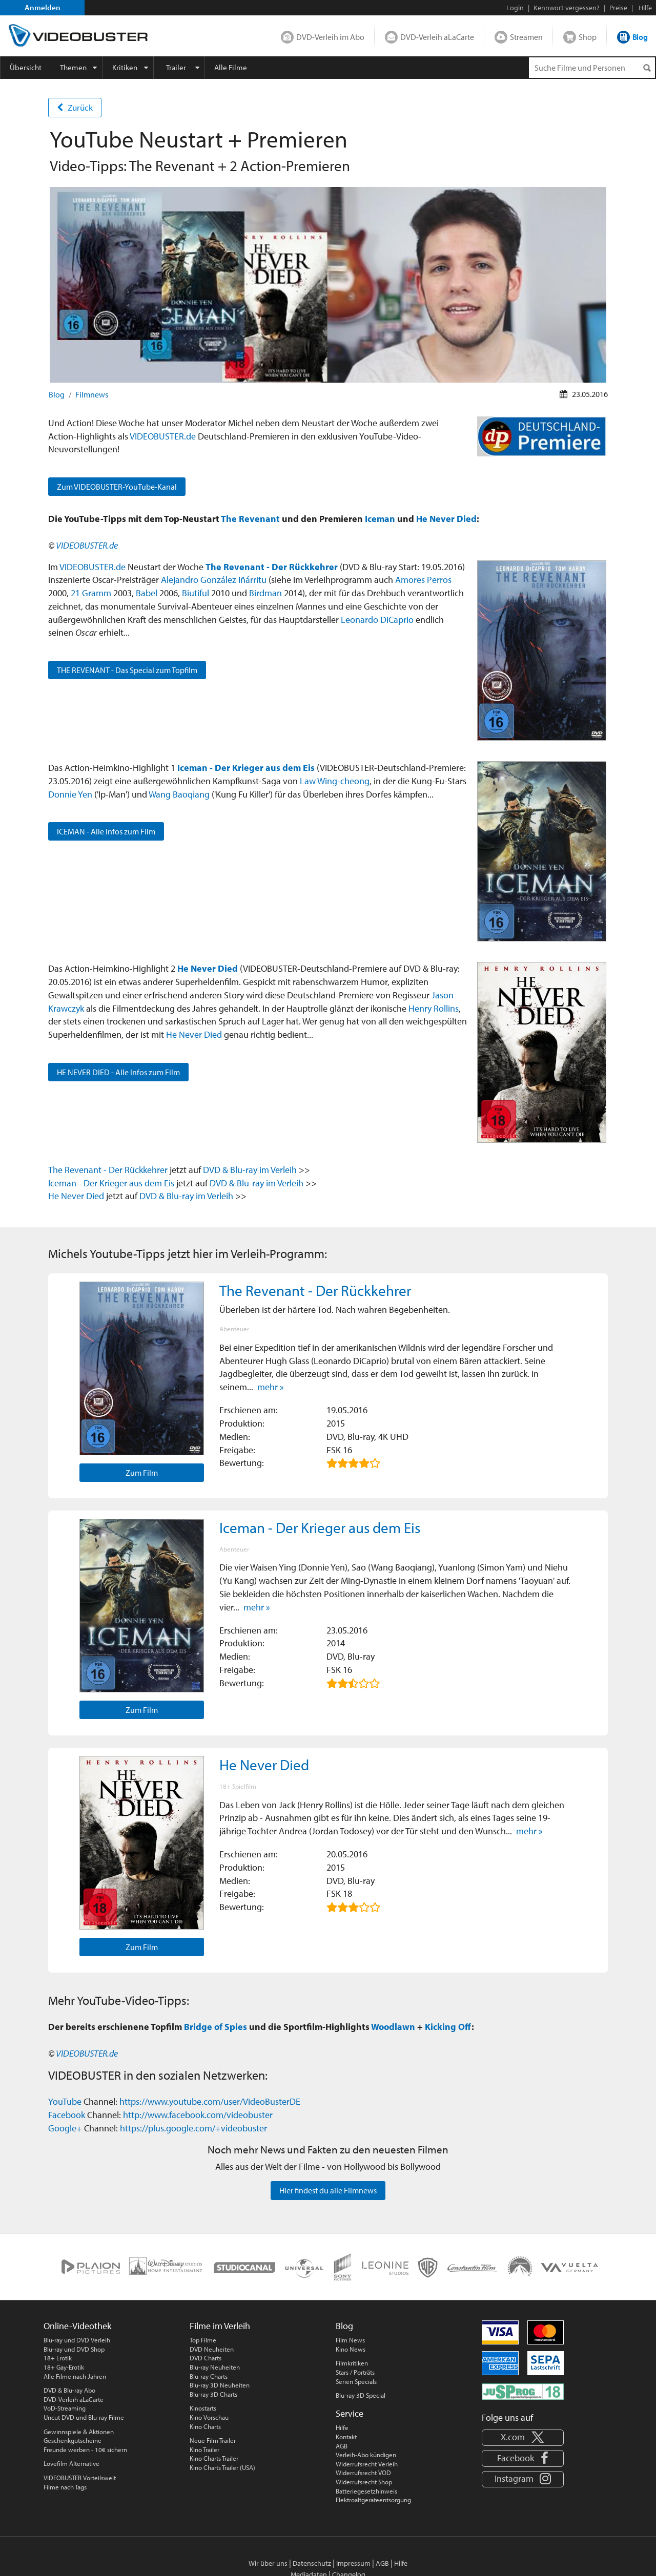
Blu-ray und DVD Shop (74, 2349)
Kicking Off (448, 2026)
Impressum (353, 2563)
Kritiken (124, 67)
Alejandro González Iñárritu (213, 579)
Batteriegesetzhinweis (366, 2491)
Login (515, 7)
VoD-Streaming (65, 2408)
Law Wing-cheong (335, 780)
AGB (341, 2446)
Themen (73, 67)
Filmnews (91, 394)
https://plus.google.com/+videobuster (193, 2128)
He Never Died (446, 518)
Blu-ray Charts (209, 2376)
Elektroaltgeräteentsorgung (373, 2500)
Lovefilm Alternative (71, 2463)
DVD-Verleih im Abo (330, 37)
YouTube (64, 2101)
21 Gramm (91, 593)
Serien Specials (356, 2381)
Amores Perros (423, 579)
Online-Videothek (77, 2326)
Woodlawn (393, 2026)
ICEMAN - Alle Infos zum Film (106, 831)
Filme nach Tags (65, 2487)
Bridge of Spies (215, 2026)
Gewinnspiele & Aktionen (79, 2431)
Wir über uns (268, 2563)
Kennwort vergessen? (567, 7)
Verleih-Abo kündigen (366, 2455)
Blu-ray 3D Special (360, 2395)
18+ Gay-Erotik (64, 2367)
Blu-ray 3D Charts (213, 2394)
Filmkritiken (352, 2363)
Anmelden (42, 7)
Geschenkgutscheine (72, 2440)
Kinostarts (203, 2408)
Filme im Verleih (220, 2326)
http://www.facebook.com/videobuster (198, 2114)
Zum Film (142, 1473)
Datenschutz (312, 2563)
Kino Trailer (204, 2449)
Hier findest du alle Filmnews (328, 2190)
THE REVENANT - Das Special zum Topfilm (127, 670)
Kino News (350, 2349)
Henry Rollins (433, 1008)
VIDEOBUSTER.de (163, 436)
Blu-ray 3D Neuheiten (220, 2385)
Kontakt (346, 2437)
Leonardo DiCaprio (377, 619)
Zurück (75, 107)
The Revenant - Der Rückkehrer (272, 566)
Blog (640, 37)
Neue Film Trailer (213, 2440)
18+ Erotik (58, 2358)
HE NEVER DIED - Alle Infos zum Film (118, 1072)
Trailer (176, 67)
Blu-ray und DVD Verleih (77, 2340)
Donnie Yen (70, 794)
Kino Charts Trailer (214, 2458)
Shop (588, 37)
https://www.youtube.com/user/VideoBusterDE (209, 2101)
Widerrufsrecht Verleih (367, 2464)
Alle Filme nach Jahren (75, 2376)
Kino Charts (205, 2426)
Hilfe (342, 2427)
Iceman (380, 518)
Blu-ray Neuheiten (215, 2367)
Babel (146, 593)
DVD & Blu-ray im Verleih (250, 1169)
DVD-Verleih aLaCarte (437, 37)
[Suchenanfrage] (592, 67)
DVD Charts (205, 2358)
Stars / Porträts (355, 2372)
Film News (350, 2340)
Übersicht (26, 67)
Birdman (265, 593)
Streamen (526, 37)
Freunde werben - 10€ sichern (85, 2449)
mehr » (270, 1386)
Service (349, 2413)
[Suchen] (647, 68)
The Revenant (250, 518)
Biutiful (195, 593)
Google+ (65, 2128)
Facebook (66, 2114)
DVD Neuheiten (212, 2349)
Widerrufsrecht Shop (364, 2482)
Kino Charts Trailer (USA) (222, 2467)
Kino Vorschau (209, 2417)
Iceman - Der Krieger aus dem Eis (246, 767)
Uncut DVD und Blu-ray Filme (84, 2417)
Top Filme (203, 2340)
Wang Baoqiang (179, 794)
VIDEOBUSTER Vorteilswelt (80, 2478)
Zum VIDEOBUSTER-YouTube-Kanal (117, 486)
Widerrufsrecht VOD (363, 2472)
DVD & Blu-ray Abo (69, 2390)
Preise (618, 7)
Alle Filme (230, 67)
